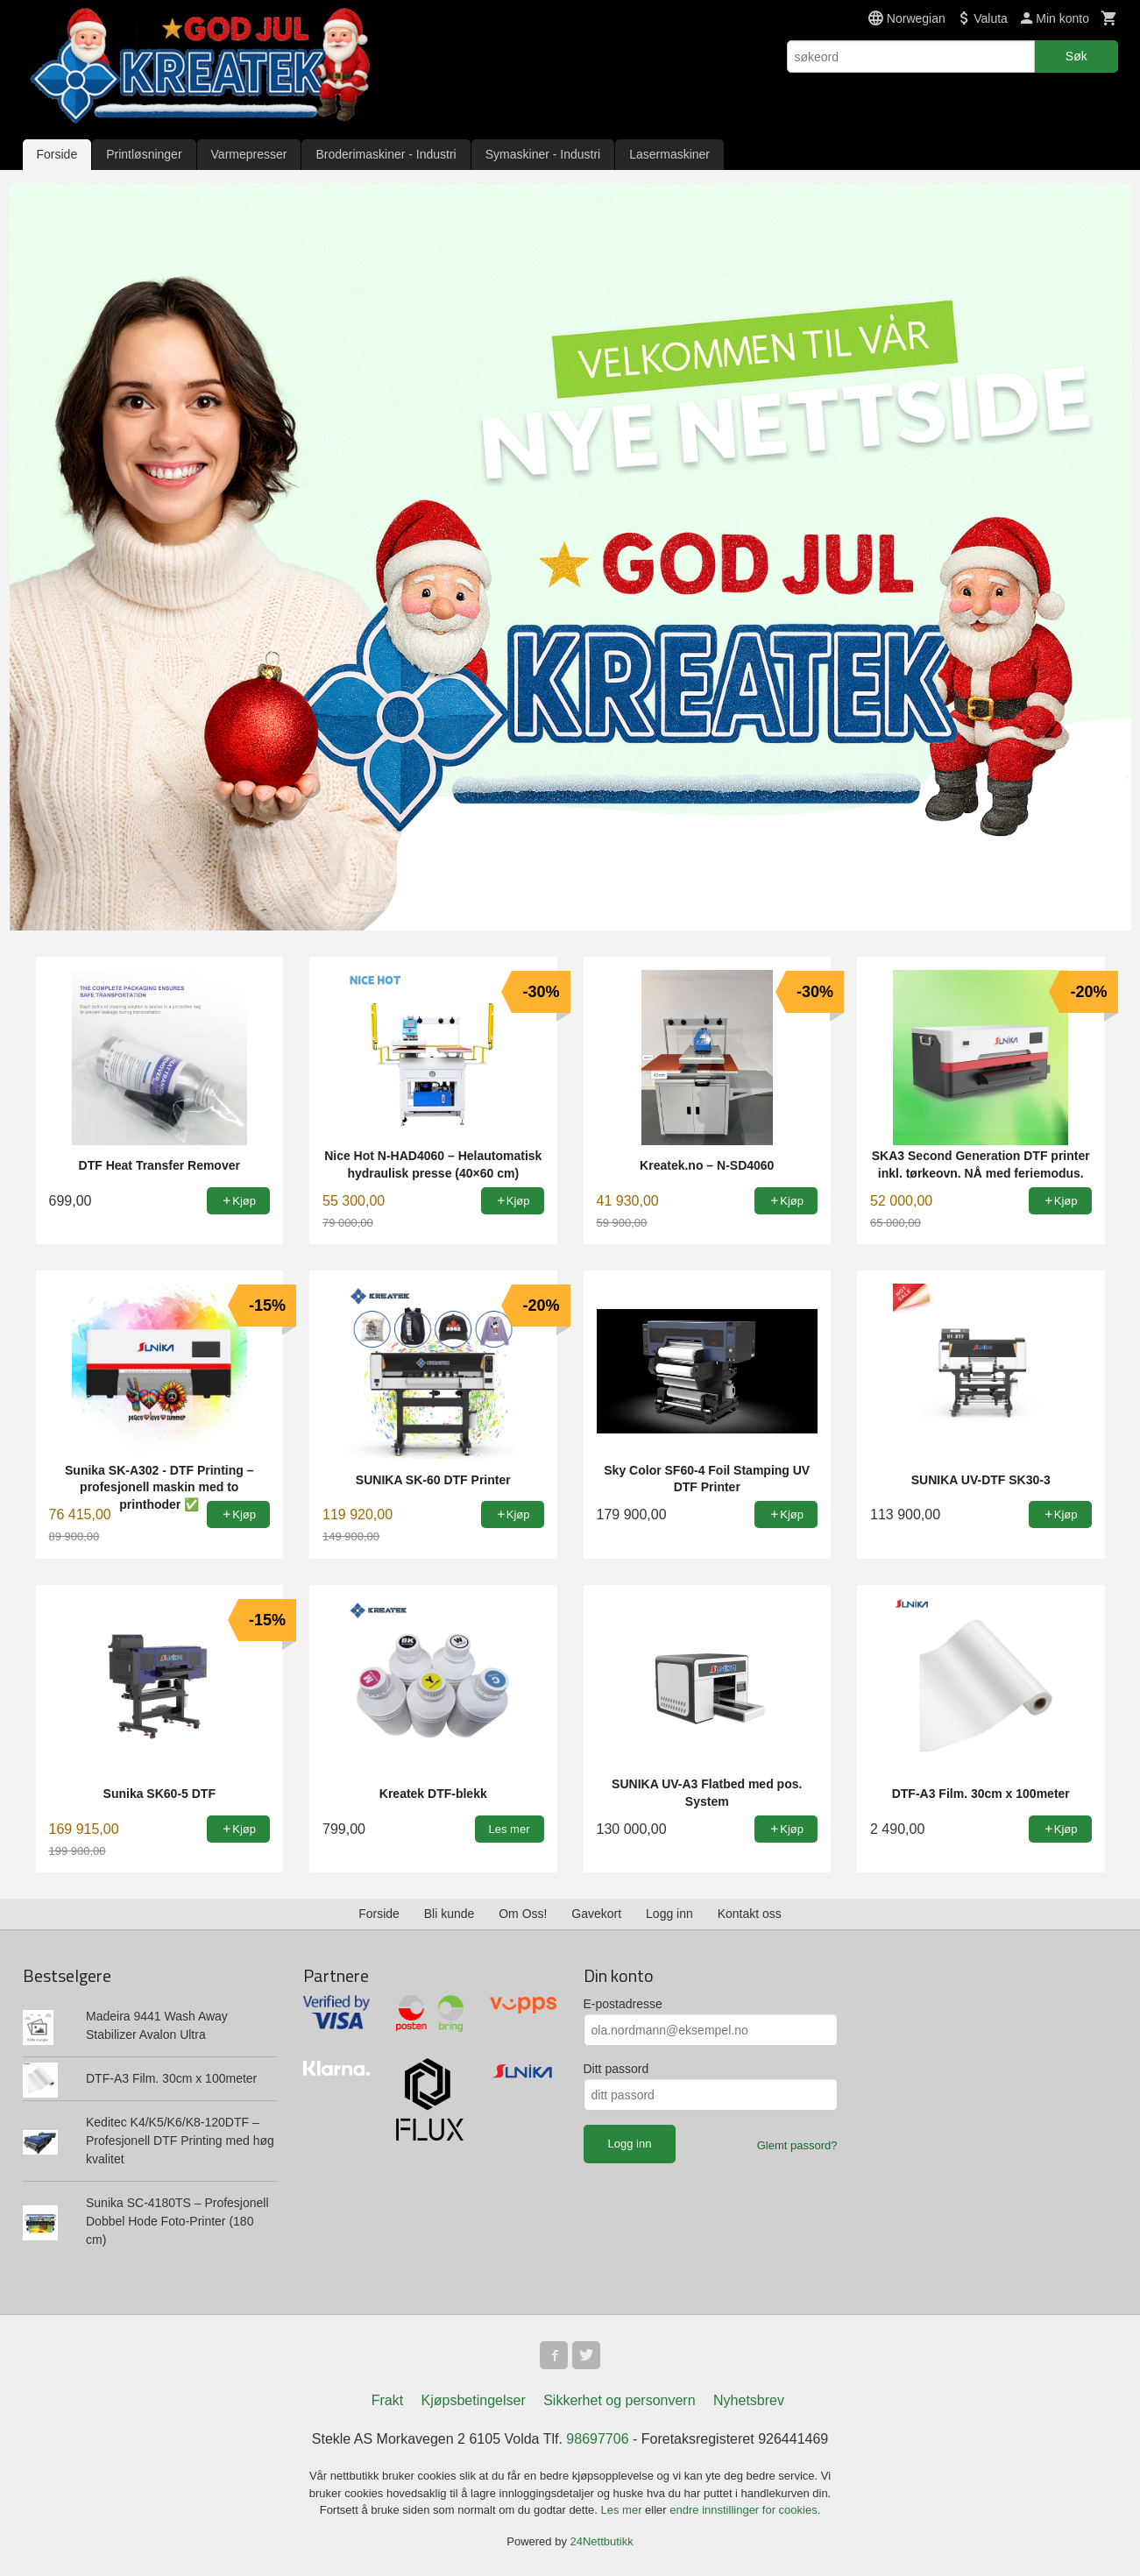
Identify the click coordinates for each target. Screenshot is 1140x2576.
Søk (1076, 56)
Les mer (623, 2509)
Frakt (387, 2400)
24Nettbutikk (602, 2541)
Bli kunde (449, 1914)
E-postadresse (623, 2004)
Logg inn (669, 1914)
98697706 (597, 2438)
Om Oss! (523, 1914)
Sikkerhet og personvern (619, 2400)
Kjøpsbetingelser (473, 2400)
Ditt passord (616, 2069)
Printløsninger (143, 154)
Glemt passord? (797, 2145)
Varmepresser (249, 154)
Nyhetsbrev (748, 2400)
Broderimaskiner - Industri (385, 154)
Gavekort (596, 1914)
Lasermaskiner (669, 154)
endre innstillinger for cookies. (744, 2509)
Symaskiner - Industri (542, 154)
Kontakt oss (750, 1914)
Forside (57, 154)
